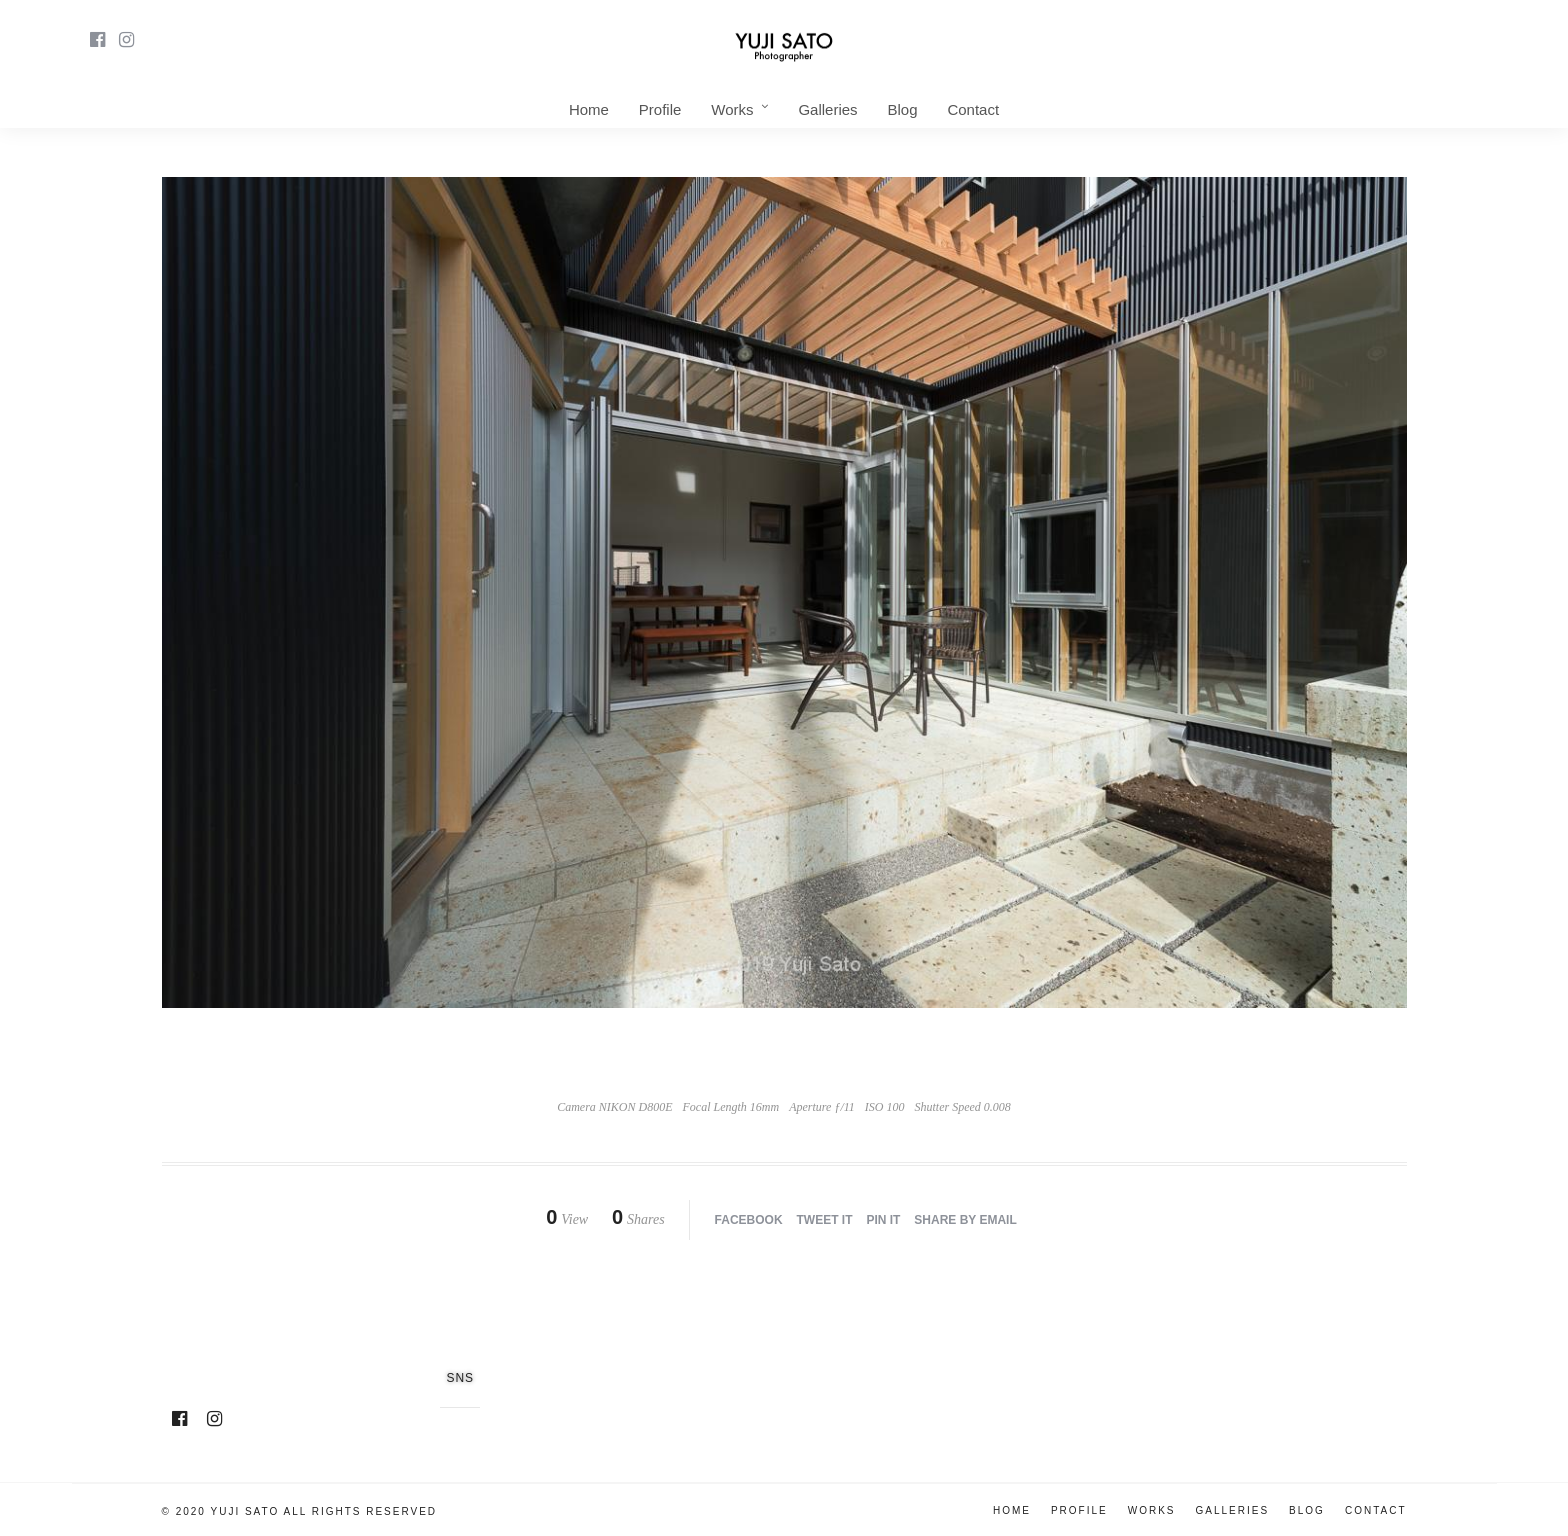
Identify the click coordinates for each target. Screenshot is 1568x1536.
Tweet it (825, 1220)
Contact (973, 109)
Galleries (827, 109)
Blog (902, 109)
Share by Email (965, 1220)
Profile (660, 109)
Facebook (749, 1220)
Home (589, 109)
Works (732, 109)
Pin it (883, 1220)
